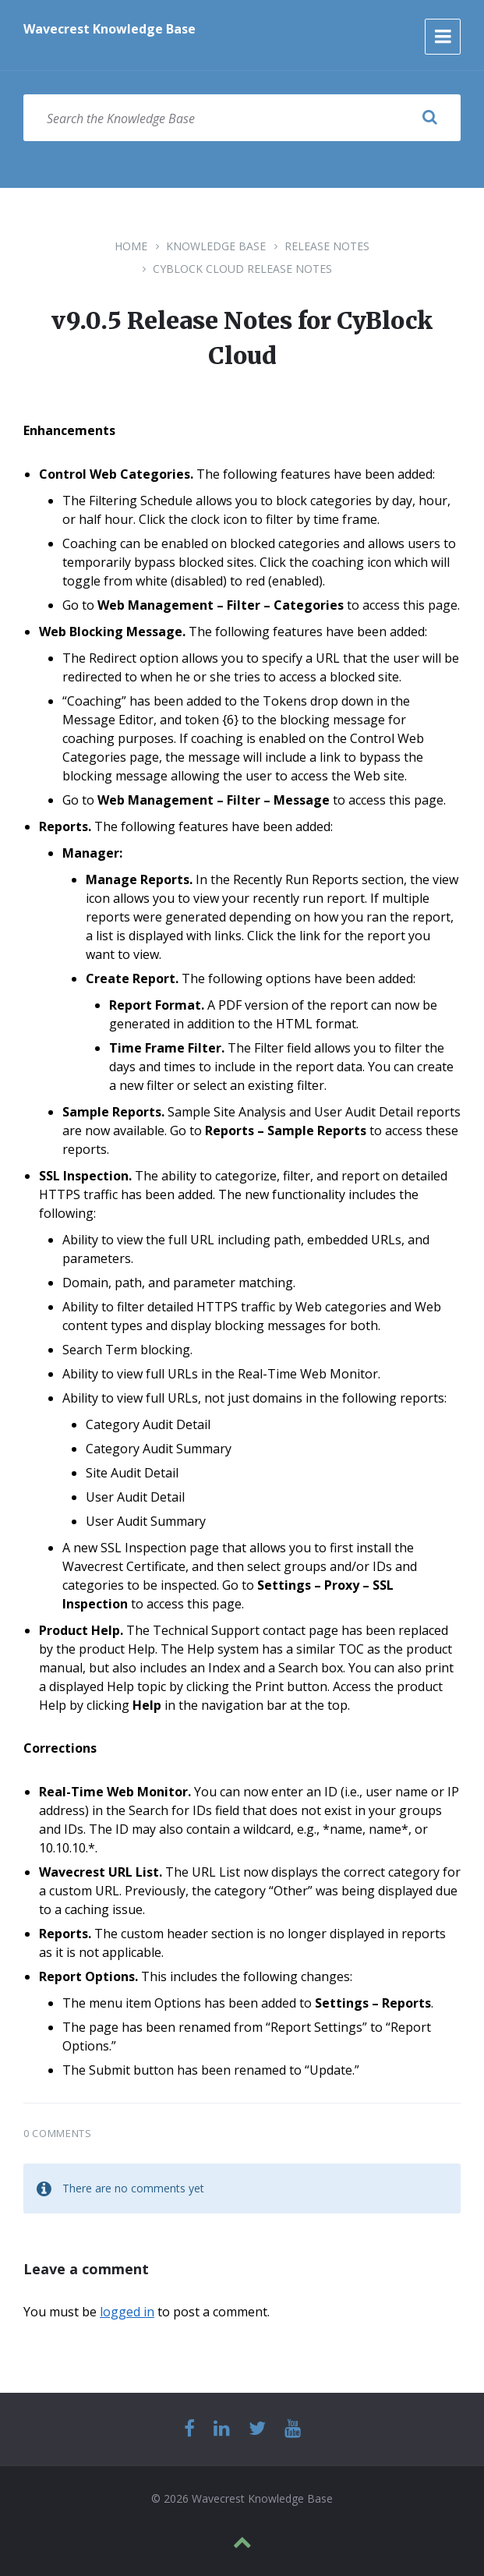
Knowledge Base (216, 246)
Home (131, 246)
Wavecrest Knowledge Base (109, 28)
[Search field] (242, 117)
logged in (127, 2311)
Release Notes (326, 246)
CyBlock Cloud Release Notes (242, 268)
